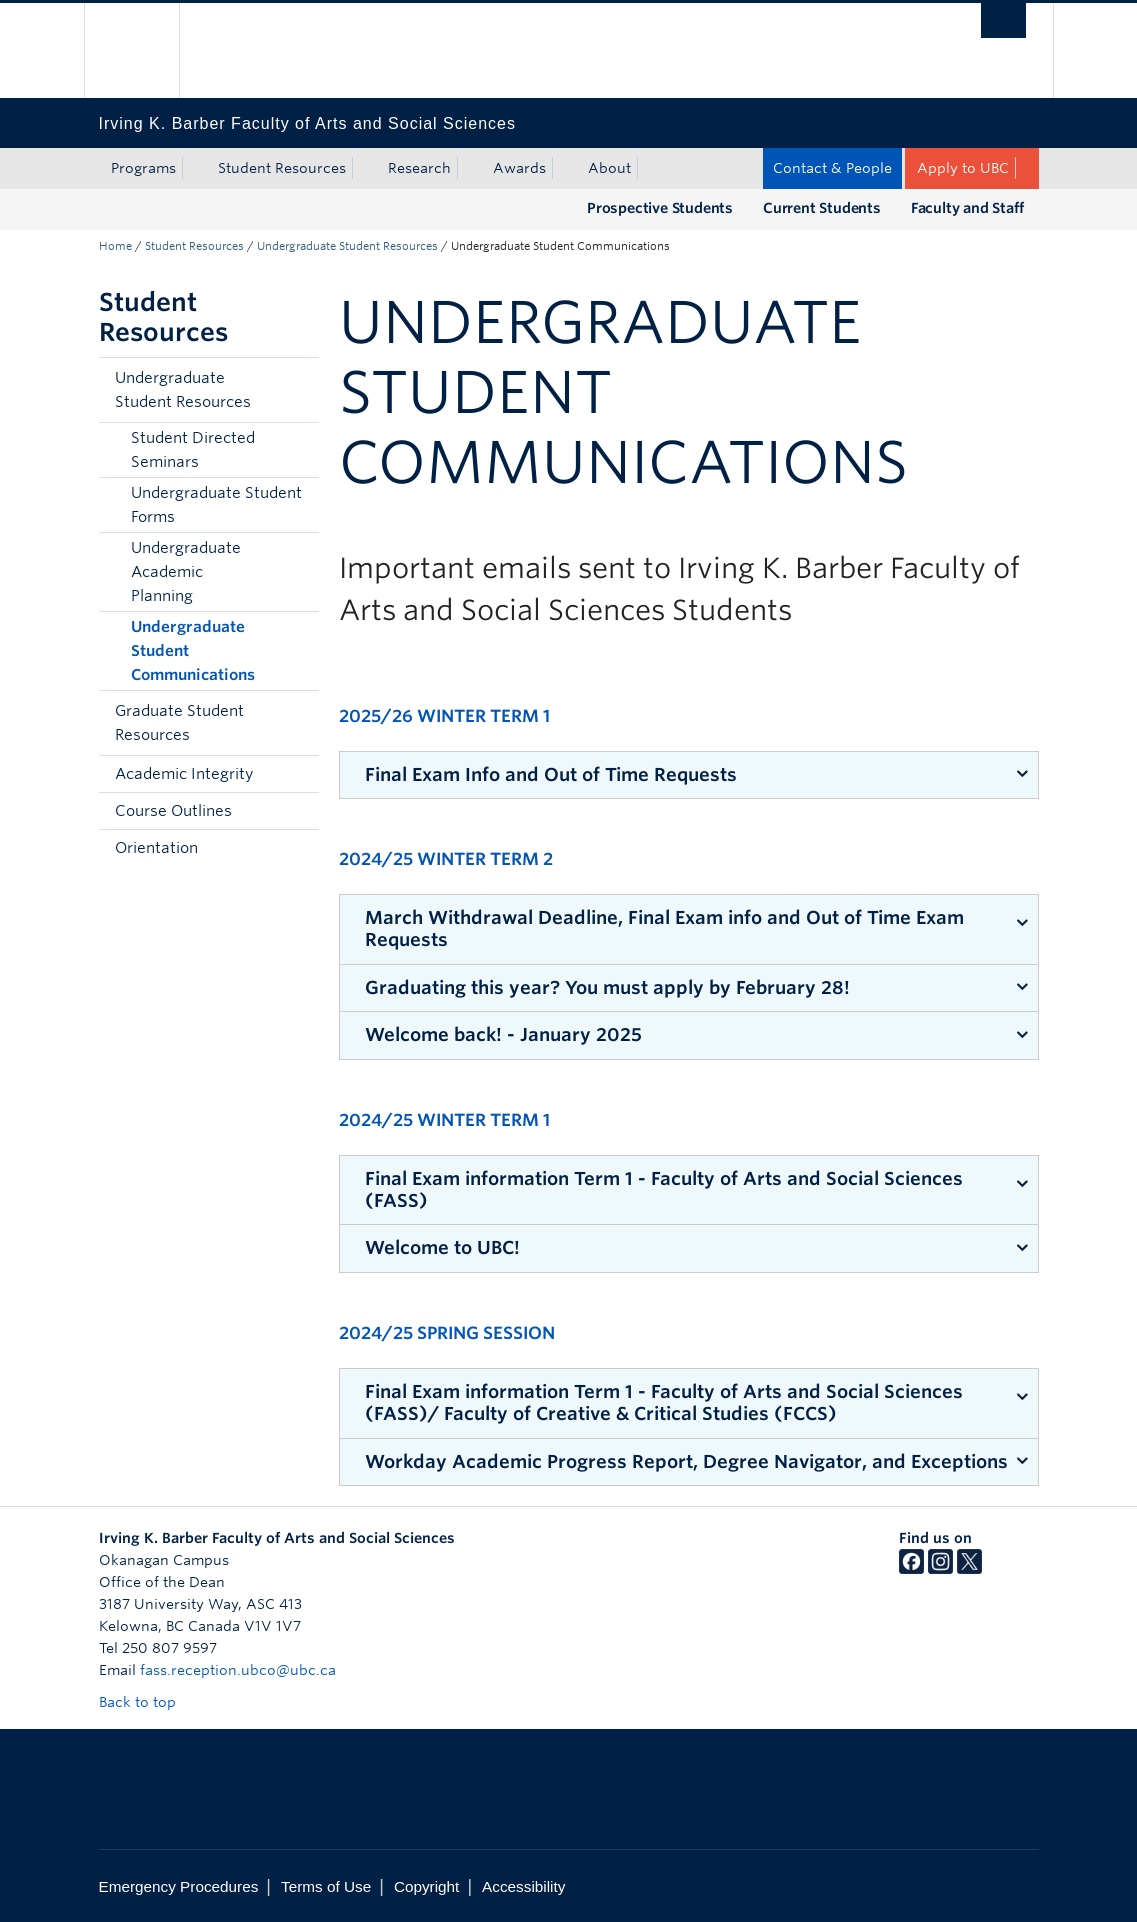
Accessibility (523, 1886)
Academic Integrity (184, 774)
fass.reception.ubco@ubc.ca (238, 1670)
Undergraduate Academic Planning (186, 572)
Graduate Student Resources (179, 723)
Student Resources (282, 168)
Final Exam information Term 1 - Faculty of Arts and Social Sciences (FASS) (664, 1189)
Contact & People (832, 168)
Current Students (822, 208)
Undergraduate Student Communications (193, 651)
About (609, 168)
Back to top (147, 1702)
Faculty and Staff (967, 208)
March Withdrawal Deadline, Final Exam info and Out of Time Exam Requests (664, 928)
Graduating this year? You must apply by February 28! (607, 987)
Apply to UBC (963, 168)
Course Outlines (173, 811)
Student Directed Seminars (193, 450)
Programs (143, 168)
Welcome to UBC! (442, 1247)
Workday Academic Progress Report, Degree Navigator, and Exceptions (686, 1461)
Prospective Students (660, 208)
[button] (299, 390)
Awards (519, 168)
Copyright (426, 1886)
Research (419, 168)
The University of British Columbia (146, 50)
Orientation (156, 848)
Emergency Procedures (179, 1886)
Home (115, 246)
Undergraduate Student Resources (347, 246)
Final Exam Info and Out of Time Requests (551, 774)
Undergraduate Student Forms (216, 505)
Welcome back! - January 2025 (503, 1034)
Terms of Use (326, 1886)
